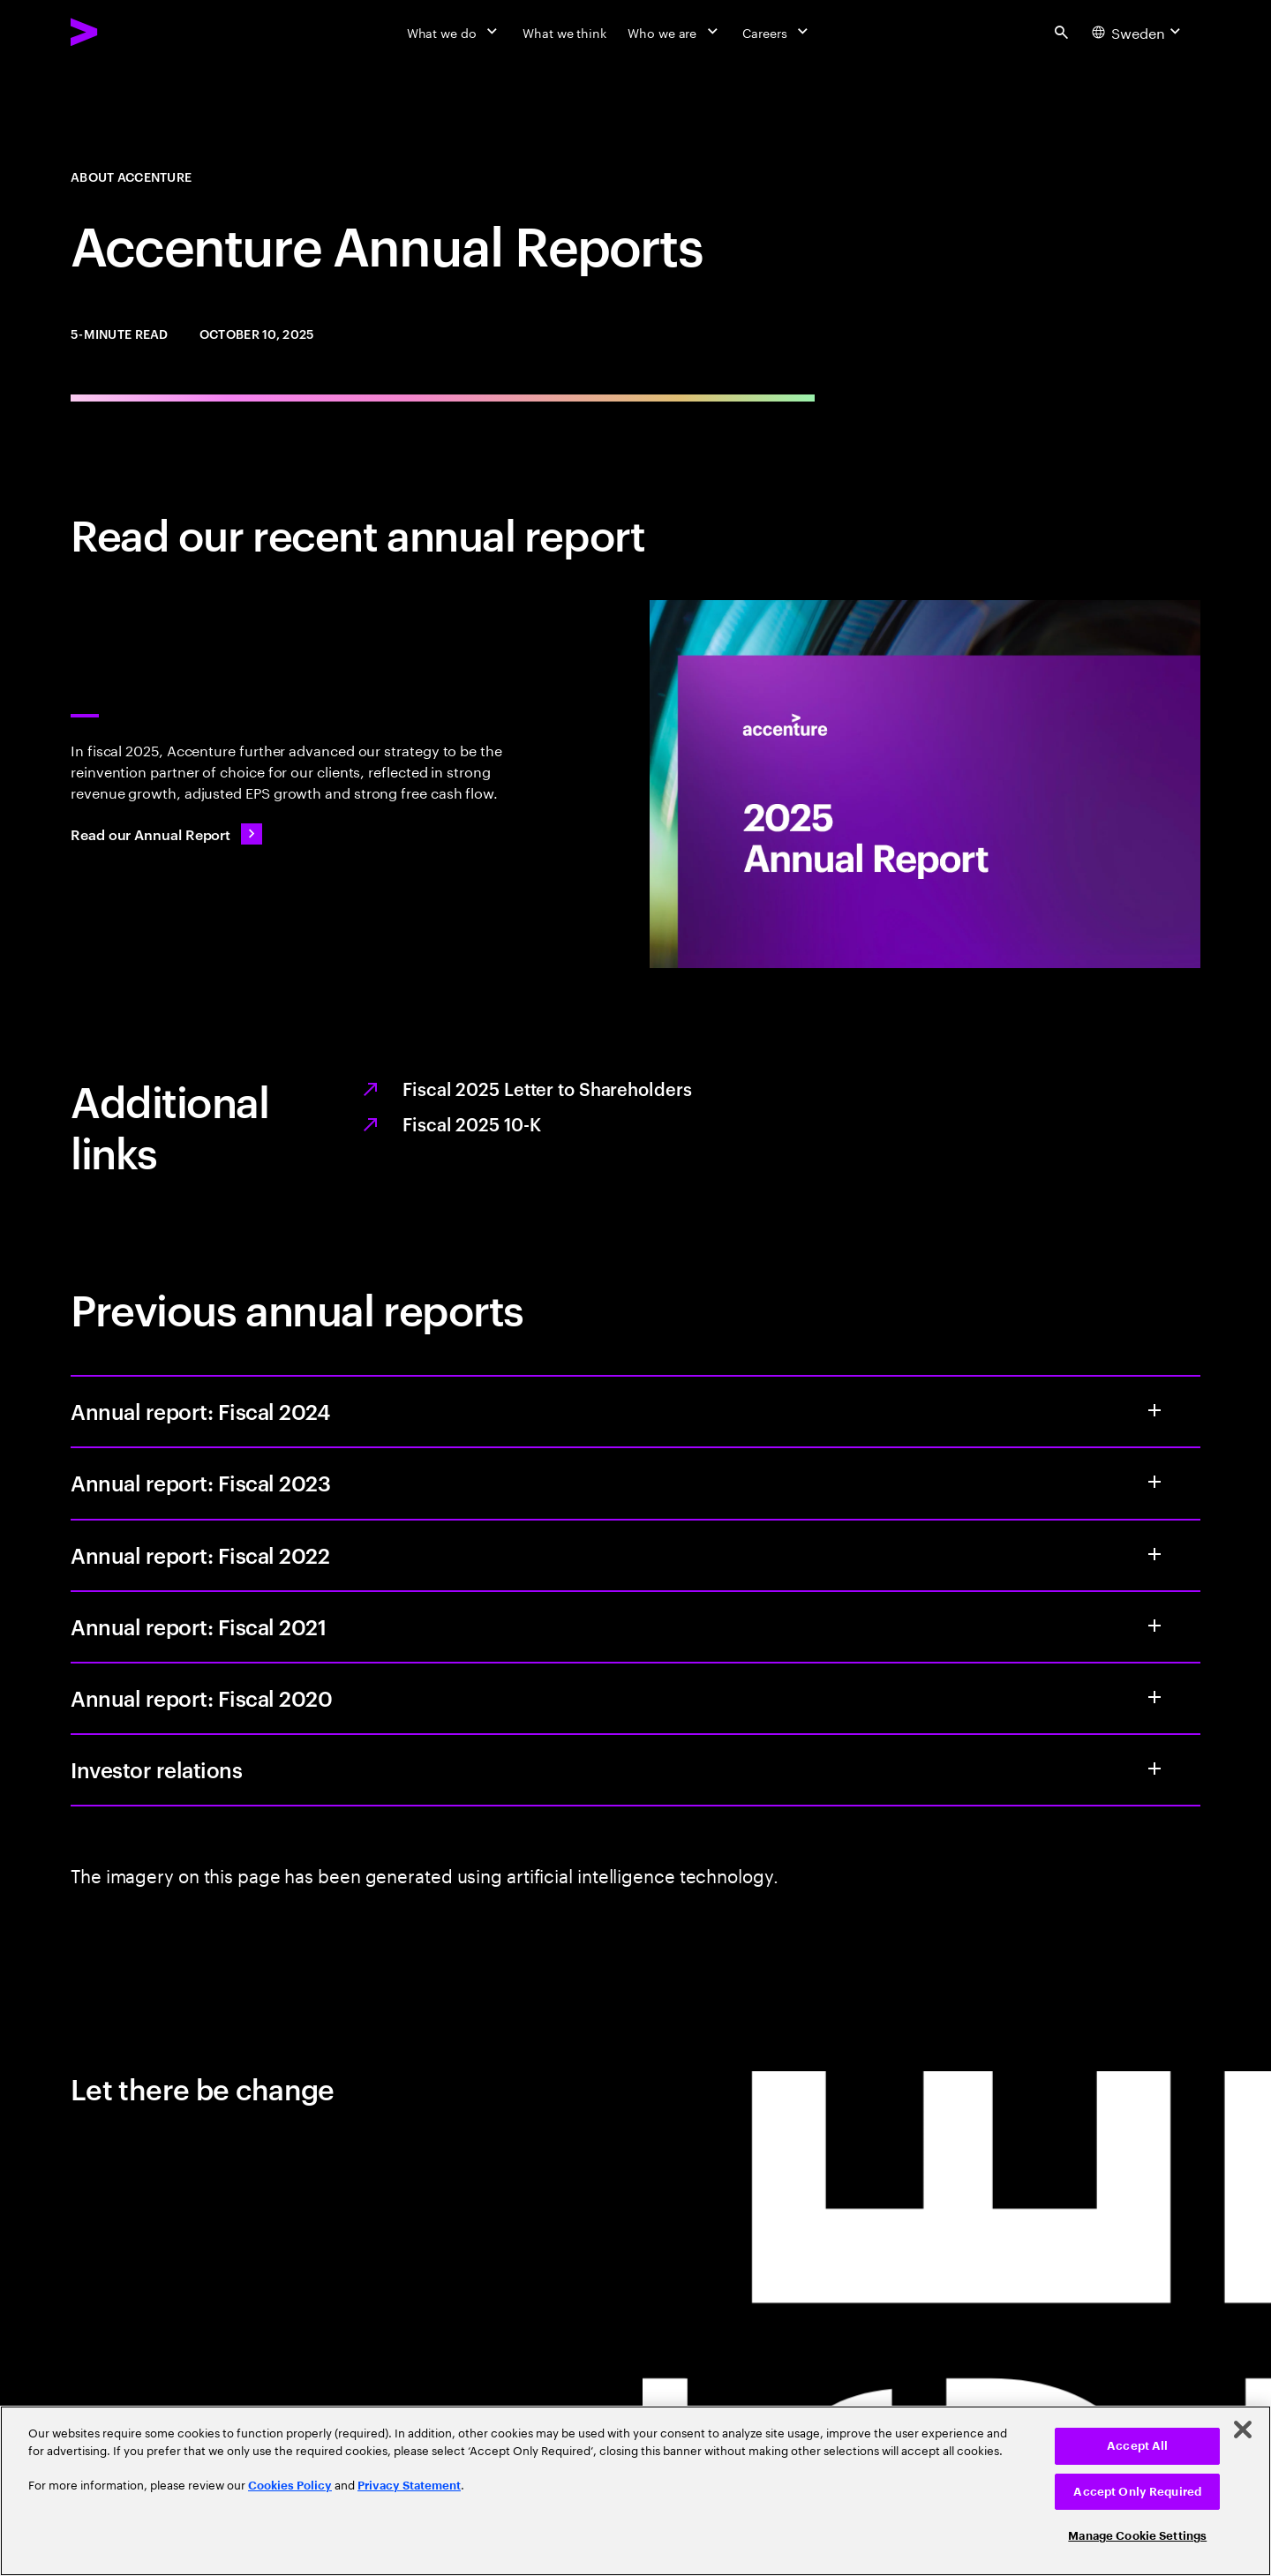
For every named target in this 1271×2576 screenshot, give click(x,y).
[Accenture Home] (124, 32)
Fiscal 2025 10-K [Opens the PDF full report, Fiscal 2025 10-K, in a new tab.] (471, 1123)
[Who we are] (674, 32)
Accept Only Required (1137, 2491)
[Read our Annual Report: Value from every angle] (166, 834)
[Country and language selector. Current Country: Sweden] (1138, 32)
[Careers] (777, 32)
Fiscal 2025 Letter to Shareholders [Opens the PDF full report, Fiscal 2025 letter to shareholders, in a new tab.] (547, 1088)
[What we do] (454, 32)
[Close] (1242, 2429)
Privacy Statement (409, 2485)
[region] (635, 2491)
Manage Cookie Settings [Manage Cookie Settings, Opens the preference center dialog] (1137, 2536)
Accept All (1137, 2446)
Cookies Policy (290, 2485)
